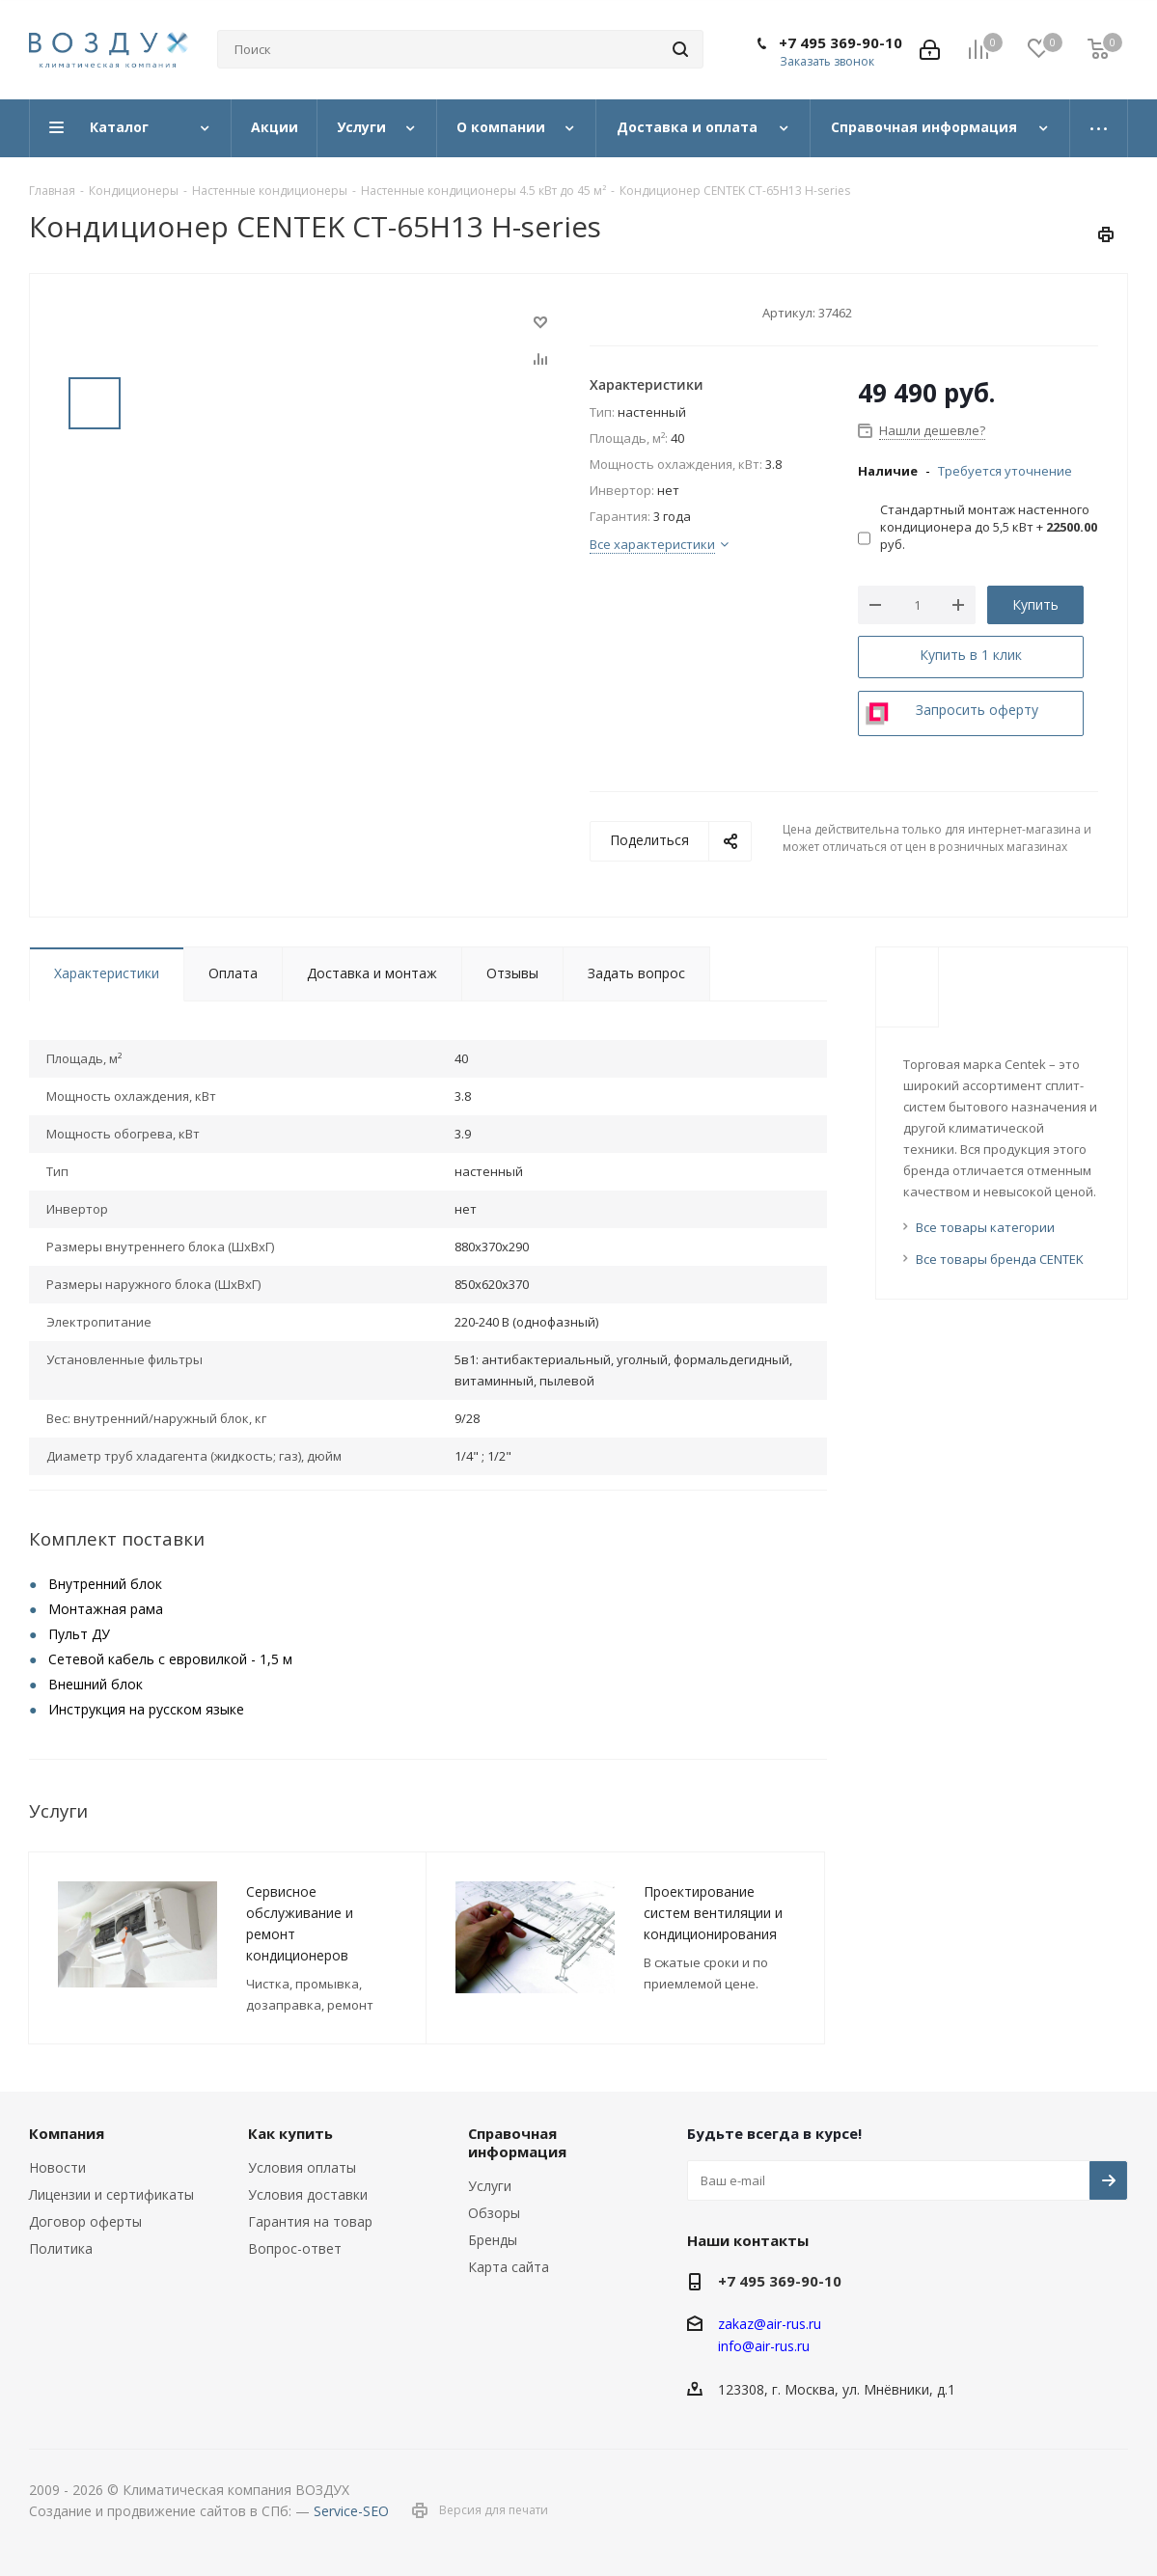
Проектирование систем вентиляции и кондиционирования (713, 1912)
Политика (61, 2248)
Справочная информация (517, 2142)
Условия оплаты (302, 2167)
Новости (57, 2167)
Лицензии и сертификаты (111, 2194)
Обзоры (494, 2213)
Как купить (290, 2133)
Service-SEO (351, 2511)
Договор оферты (85, 2221)
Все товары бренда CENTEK (1000, 1259)
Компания (66, 2133)
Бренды (492, 2240)
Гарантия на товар (310, 2221)
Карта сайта (508, 2267)
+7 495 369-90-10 (840, 42)
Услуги (489, 2186)
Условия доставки (308, 2194)
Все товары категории (985, 1227)
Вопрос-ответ (295, 2248)
